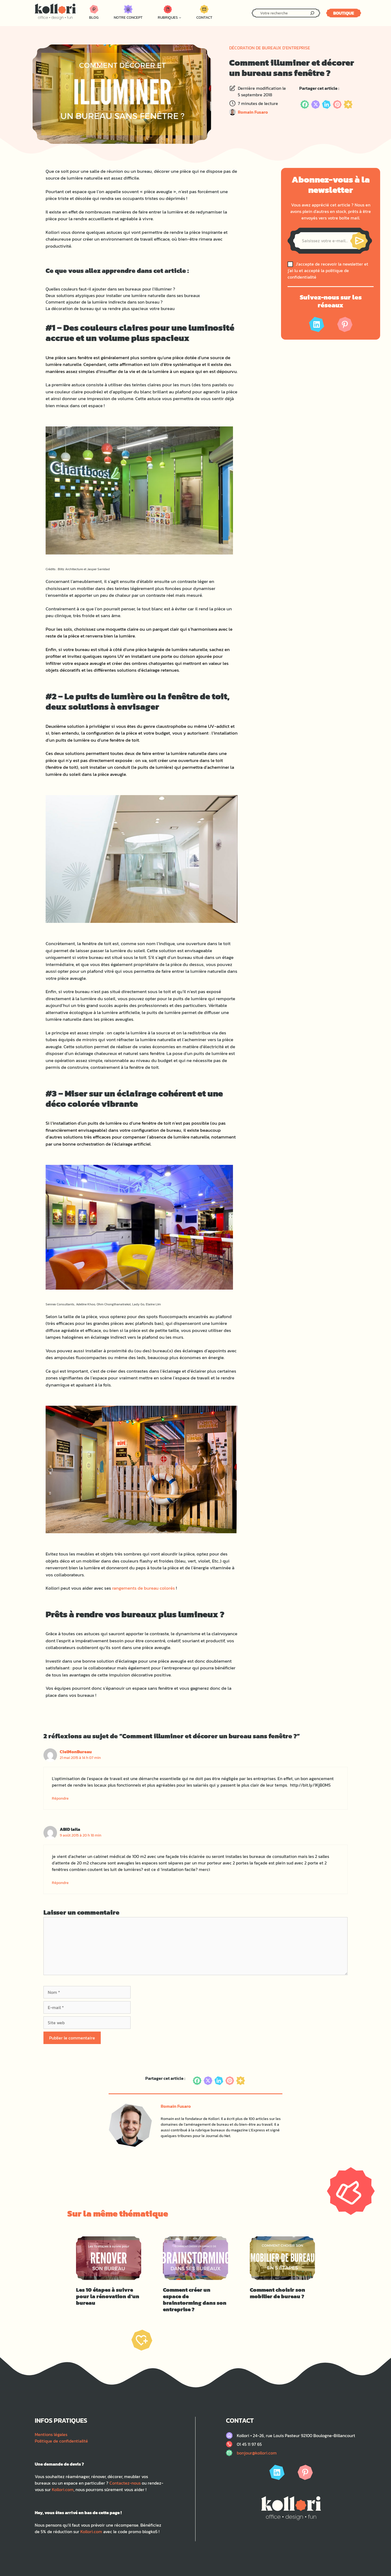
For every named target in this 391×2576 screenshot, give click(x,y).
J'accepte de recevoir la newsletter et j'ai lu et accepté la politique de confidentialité (328, 270)
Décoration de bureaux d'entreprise (269, 47)
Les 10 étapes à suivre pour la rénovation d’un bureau (107, 2296)
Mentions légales (51, 2434)
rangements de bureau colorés (143, 1588)
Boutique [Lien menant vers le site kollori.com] (343, 13)
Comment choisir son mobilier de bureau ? (277, 2293)
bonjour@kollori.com (257, 2453)
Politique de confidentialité (61, 2441)
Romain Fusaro (253, 112)
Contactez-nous (125, 2483)
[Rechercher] (312, 13)
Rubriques (168, 17)
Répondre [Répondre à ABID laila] (60, 1882)
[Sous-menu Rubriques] (180, 17)
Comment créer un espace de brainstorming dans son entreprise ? (194, 2300)
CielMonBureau (76, 1751)
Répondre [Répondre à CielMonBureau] (60, 1798)
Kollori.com (63, 2489)
